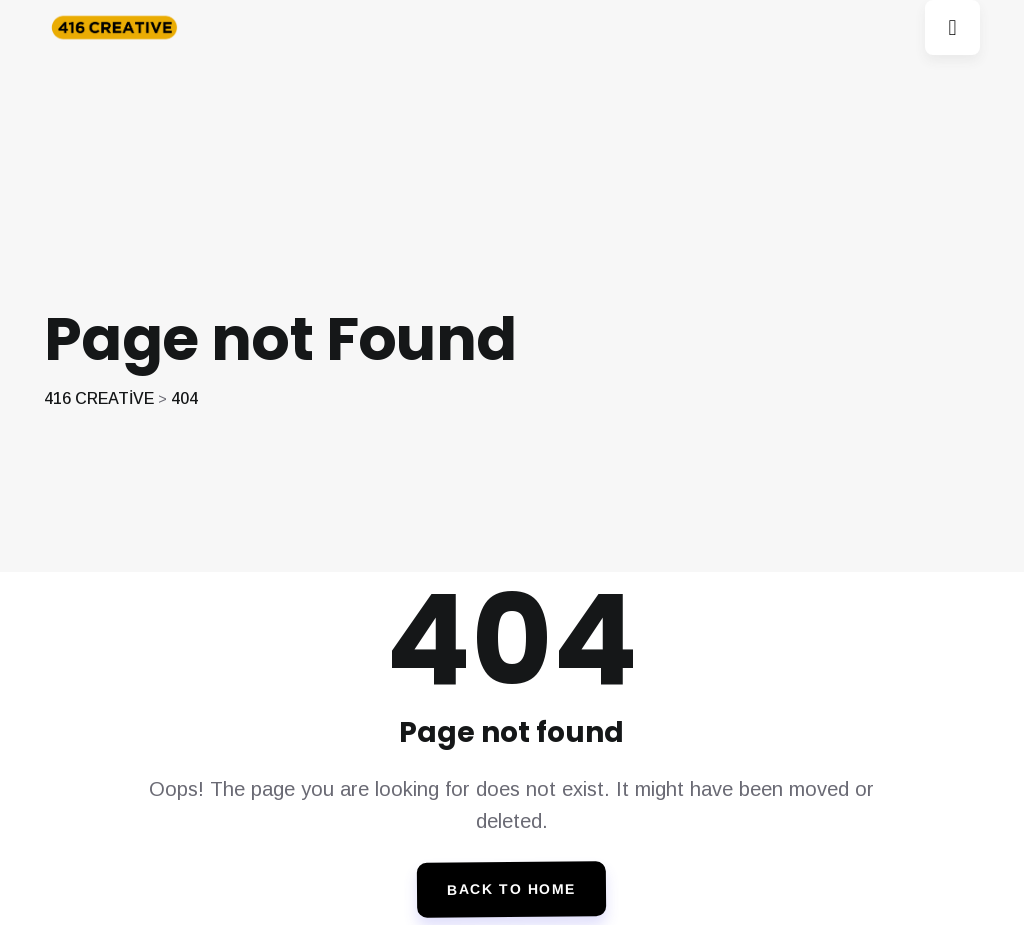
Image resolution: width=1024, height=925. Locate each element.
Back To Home (512, 889)
